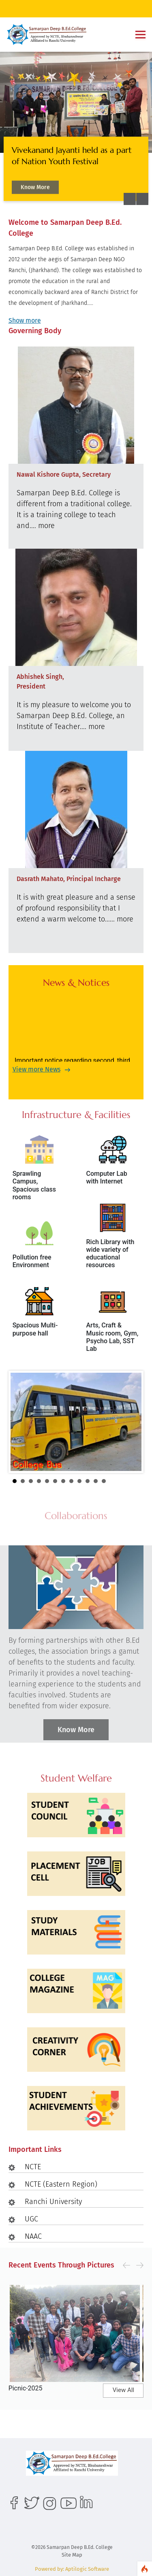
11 (96, 1481)
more (46, 525)
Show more (25, 320)
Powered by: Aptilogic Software (72, 2569)
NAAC (33, 2236)
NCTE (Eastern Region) (61, 2184)
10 (88, 1481)
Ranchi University (53, 2201)
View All (123, 2390)
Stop (137, 1481)
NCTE (33, 2166)
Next (130, 1421)
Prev (21, 1421)
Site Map (72, 2555)
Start (131, 1481)
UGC (31, 2219)
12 (104, 1481)
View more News (36, 1069)
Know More (35, 188)
